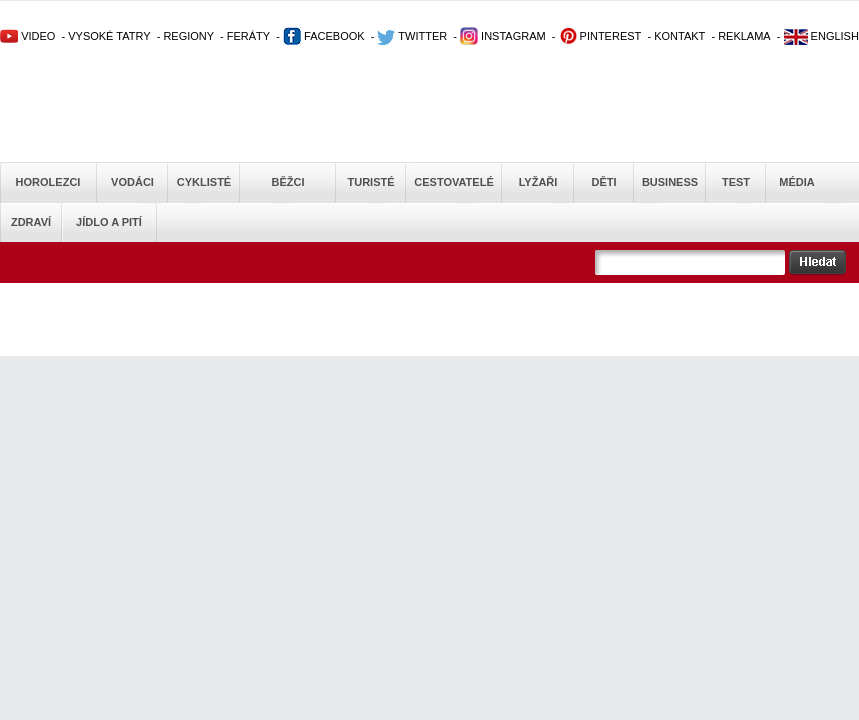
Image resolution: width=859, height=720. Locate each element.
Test (736, 182)
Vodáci (132, 182)
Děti (603, 182)
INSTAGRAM (503, 36)
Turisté (370, 182)
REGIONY (188, 36)
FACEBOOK (324, 36)
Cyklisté (204, 182)
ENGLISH (821, 36)
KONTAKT (679, 36)
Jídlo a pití (109, 222)
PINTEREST (600, 36)
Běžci (288, 182)
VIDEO (27, 36)
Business (670, 182)
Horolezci (48, 182)
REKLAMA (744, 36)
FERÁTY (248, 36)
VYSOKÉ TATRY (109, 36)
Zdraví (31, 222)
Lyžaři (538, 182)
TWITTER (412, 36)
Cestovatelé (453, 182)
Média (796, 182)
